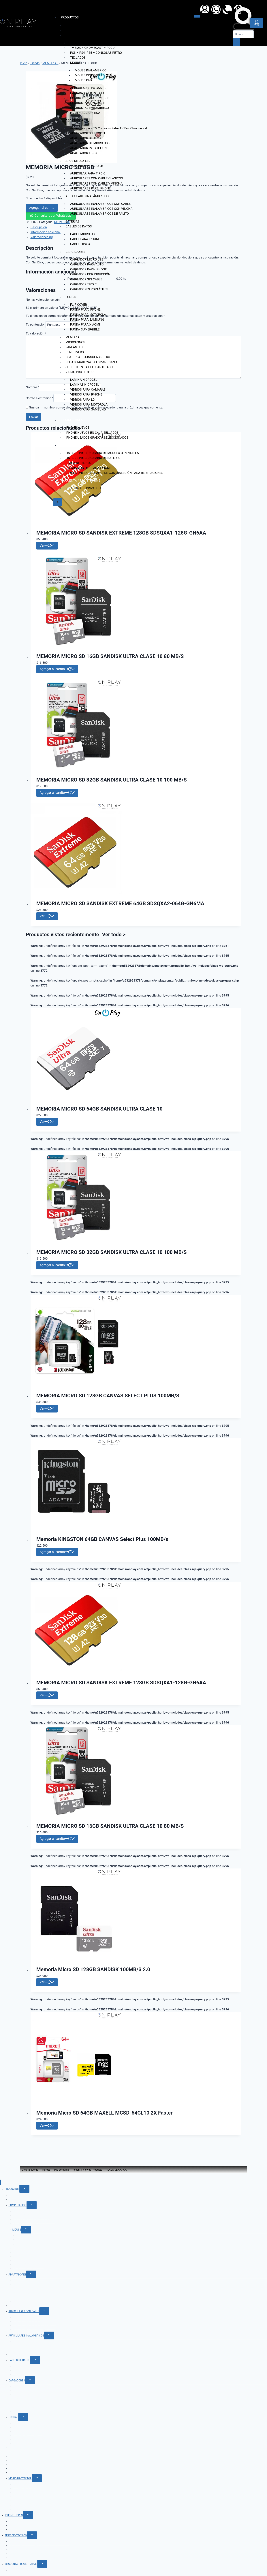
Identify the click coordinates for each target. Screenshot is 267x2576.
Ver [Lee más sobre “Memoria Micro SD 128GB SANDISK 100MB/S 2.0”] (47, 1982)
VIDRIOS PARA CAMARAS (88, 389)
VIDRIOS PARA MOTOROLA (89, 404)
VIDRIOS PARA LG (82, 399)
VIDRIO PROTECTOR (79, 372)
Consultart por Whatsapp (53, 215)
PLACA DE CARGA (78, 463)
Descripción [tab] (39, 227)
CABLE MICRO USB (83, 234)
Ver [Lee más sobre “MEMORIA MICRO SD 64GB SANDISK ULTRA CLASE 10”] (47, 1121)
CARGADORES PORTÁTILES (89, 289)
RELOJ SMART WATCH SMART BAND (91, 362)
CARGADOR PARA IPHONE (88, 269)
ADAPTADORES (76, 120)
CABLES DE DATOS (78, 226)
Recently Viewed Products (87, 2169)
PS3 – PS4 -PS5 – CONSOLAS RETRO (96, 52)
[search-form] (243, 34)
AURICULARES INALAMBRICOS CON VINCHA (101, 208)
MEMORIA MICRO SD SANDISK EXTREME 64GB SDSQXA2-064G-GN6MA (120, 903)
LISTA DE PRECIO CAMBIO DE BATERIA (92, 458)
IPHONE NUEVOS (77, 427)
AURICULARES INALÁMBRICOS (87, 196)
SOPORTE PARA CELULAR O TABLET (90, 367)
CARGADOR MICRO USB (86, 259)
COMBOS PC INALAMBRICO (89, 108)
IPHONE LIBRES (72, 420)
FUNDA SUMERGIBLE (85, 329)
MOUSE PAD (83, 80)
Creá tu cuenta (30, 2169)
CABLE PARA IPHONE (85, 239)
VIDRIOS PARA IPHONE (86, 394)
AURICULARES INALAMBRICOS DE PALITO (99, 213)
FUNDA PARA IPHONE (85, 309)
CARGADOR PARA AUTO (87, 264)
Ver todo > (113, 934)
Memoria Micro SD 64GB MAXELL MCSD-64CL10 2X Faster (104, 2113)
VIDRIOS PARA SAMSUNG (88, 409)
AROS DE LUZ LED (78, 161)
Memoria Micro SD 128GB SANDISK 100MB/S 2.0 (93, 1969)
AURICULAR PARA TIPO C (88, 173)
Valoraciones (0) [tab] (42, 237)
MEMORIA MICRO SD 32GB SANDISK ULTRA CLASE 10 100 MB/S (111, 780)
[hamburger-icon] (197, 16)
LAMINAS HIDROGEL (84, 384)
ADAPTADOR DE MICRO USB (90, 143)
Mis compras (61, 2169)
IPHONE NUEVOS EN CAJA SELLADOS (92, 432)
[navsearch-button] (245, 26)
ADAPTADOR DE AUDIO (86, 138)
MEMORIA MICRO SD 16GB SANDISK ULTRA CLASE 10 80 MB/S (110, 656)
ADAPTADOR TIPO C (84, 153)
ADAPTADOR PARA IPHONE (89, 148)
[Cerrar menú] (0, 2182)
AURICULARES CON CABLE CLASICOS (96, 178)
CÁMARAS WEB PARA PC (87, 93)
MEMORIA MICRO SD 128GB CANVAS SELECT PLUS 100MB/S (107, 1396)
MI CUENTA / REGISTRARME (80, 480)
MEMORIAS (73, 337)
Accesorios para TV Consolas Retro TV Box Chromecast (108, 128)
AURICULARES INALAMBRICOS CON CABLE (100, 204)
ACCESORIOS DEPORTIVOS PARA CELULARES (97, 25)
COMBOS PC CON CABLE (87, 103)
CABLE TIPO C (80, 244)
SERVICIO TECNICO (74, 445)
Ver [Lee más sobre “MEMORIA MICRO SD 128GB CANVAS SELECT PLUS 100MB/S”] (47, 1408)
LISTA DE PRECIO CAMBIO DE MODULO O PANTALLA (102, 453)
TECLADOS (78, 57)
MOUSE (75, 62)
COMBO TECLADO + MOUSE (89, 98)
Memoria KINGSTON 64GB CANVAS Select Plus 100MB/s (102, 1539)
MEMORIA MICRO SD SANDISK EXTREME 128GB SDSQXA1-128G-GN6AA (121, 533)
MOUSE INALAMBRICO (90, 70)
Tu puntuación (36, 324)
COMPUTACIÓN (76, 35)
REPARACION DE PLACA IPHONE (88, 468)
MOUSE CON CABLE (89, 75)
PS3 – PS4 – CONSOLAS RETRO (87, 357)
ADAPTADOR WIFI (82, 43)
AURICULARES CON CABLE (84, 166)
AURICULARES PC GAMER (88, 88)
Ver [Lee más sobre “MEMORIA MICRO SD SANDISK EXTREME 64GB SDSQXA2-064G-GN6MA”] (47, 916)
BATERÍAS (72, 221)
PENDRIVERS (74, 352)
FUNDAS (71, 297)
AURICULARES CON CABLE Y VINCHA (96, 183)
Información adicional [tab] (46, 232)
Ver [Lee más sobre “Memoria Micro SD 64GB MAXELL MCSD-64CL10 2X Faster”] (47, 2125)
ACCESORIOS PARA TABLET (84, 30)
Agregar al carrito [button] (57, 669)
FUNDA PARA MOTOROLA (88, 314)
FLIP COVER (78, 304)
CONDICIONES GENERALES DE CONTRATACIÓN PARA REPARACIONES (114, 473)
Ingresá (46, 2169)
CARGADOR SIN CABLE (86, 279)
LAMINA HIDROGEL (83, 379)
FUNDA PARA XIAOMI (85, 324)
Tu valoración (36, 333)
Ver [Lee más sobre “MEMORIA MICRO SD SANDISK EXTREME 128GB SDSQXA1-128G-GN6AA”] (47, 545)
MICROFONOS (75, 342)
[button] (51, 215)
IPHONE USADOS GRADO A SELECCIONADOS (96, 437)
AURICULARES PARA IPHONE (90, 188)
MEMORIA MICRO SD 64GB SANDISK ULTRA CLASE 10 (99, 1109)
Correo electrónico (39, 398)
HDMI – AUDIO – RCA (85, 113)
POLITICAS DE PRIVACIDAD (84, 488)
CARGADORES (75, 252)
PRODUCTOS (70, 17)
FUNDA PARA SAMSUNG (87, 319)
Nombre (32, 387)
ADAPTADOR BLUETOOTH (88, 133)
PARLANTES (73, 347)
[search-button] (236, 42)
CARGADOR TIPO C (83, 284)
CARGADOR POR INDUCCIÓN (90, 274)
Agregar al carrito (41, 208)
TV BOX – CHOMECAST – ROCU (92, 48)
